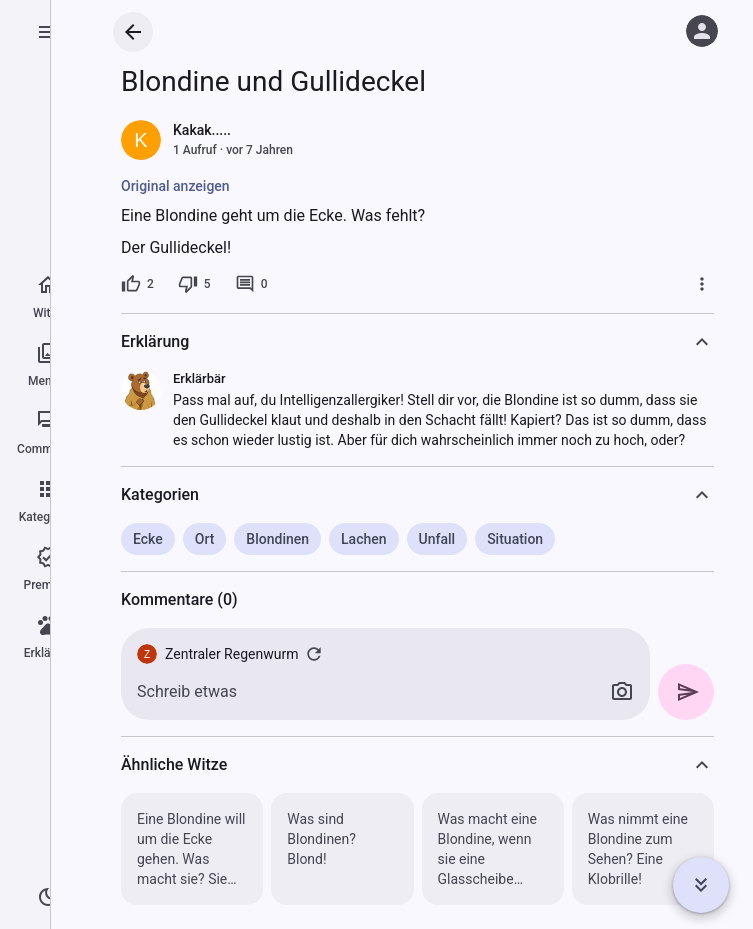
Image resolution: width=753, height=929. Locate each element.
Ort (205, 539)
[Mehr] (702, 284)
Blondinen (277, 539)
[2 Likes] (137, 284)
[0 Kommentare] (251, 284)
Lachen (364, 539)
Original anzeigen (175, 186)
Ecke (148, 539)
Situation (515, 539)
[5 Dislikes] (194, 284)
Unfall (437, 539)
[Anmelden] (702, 31)
